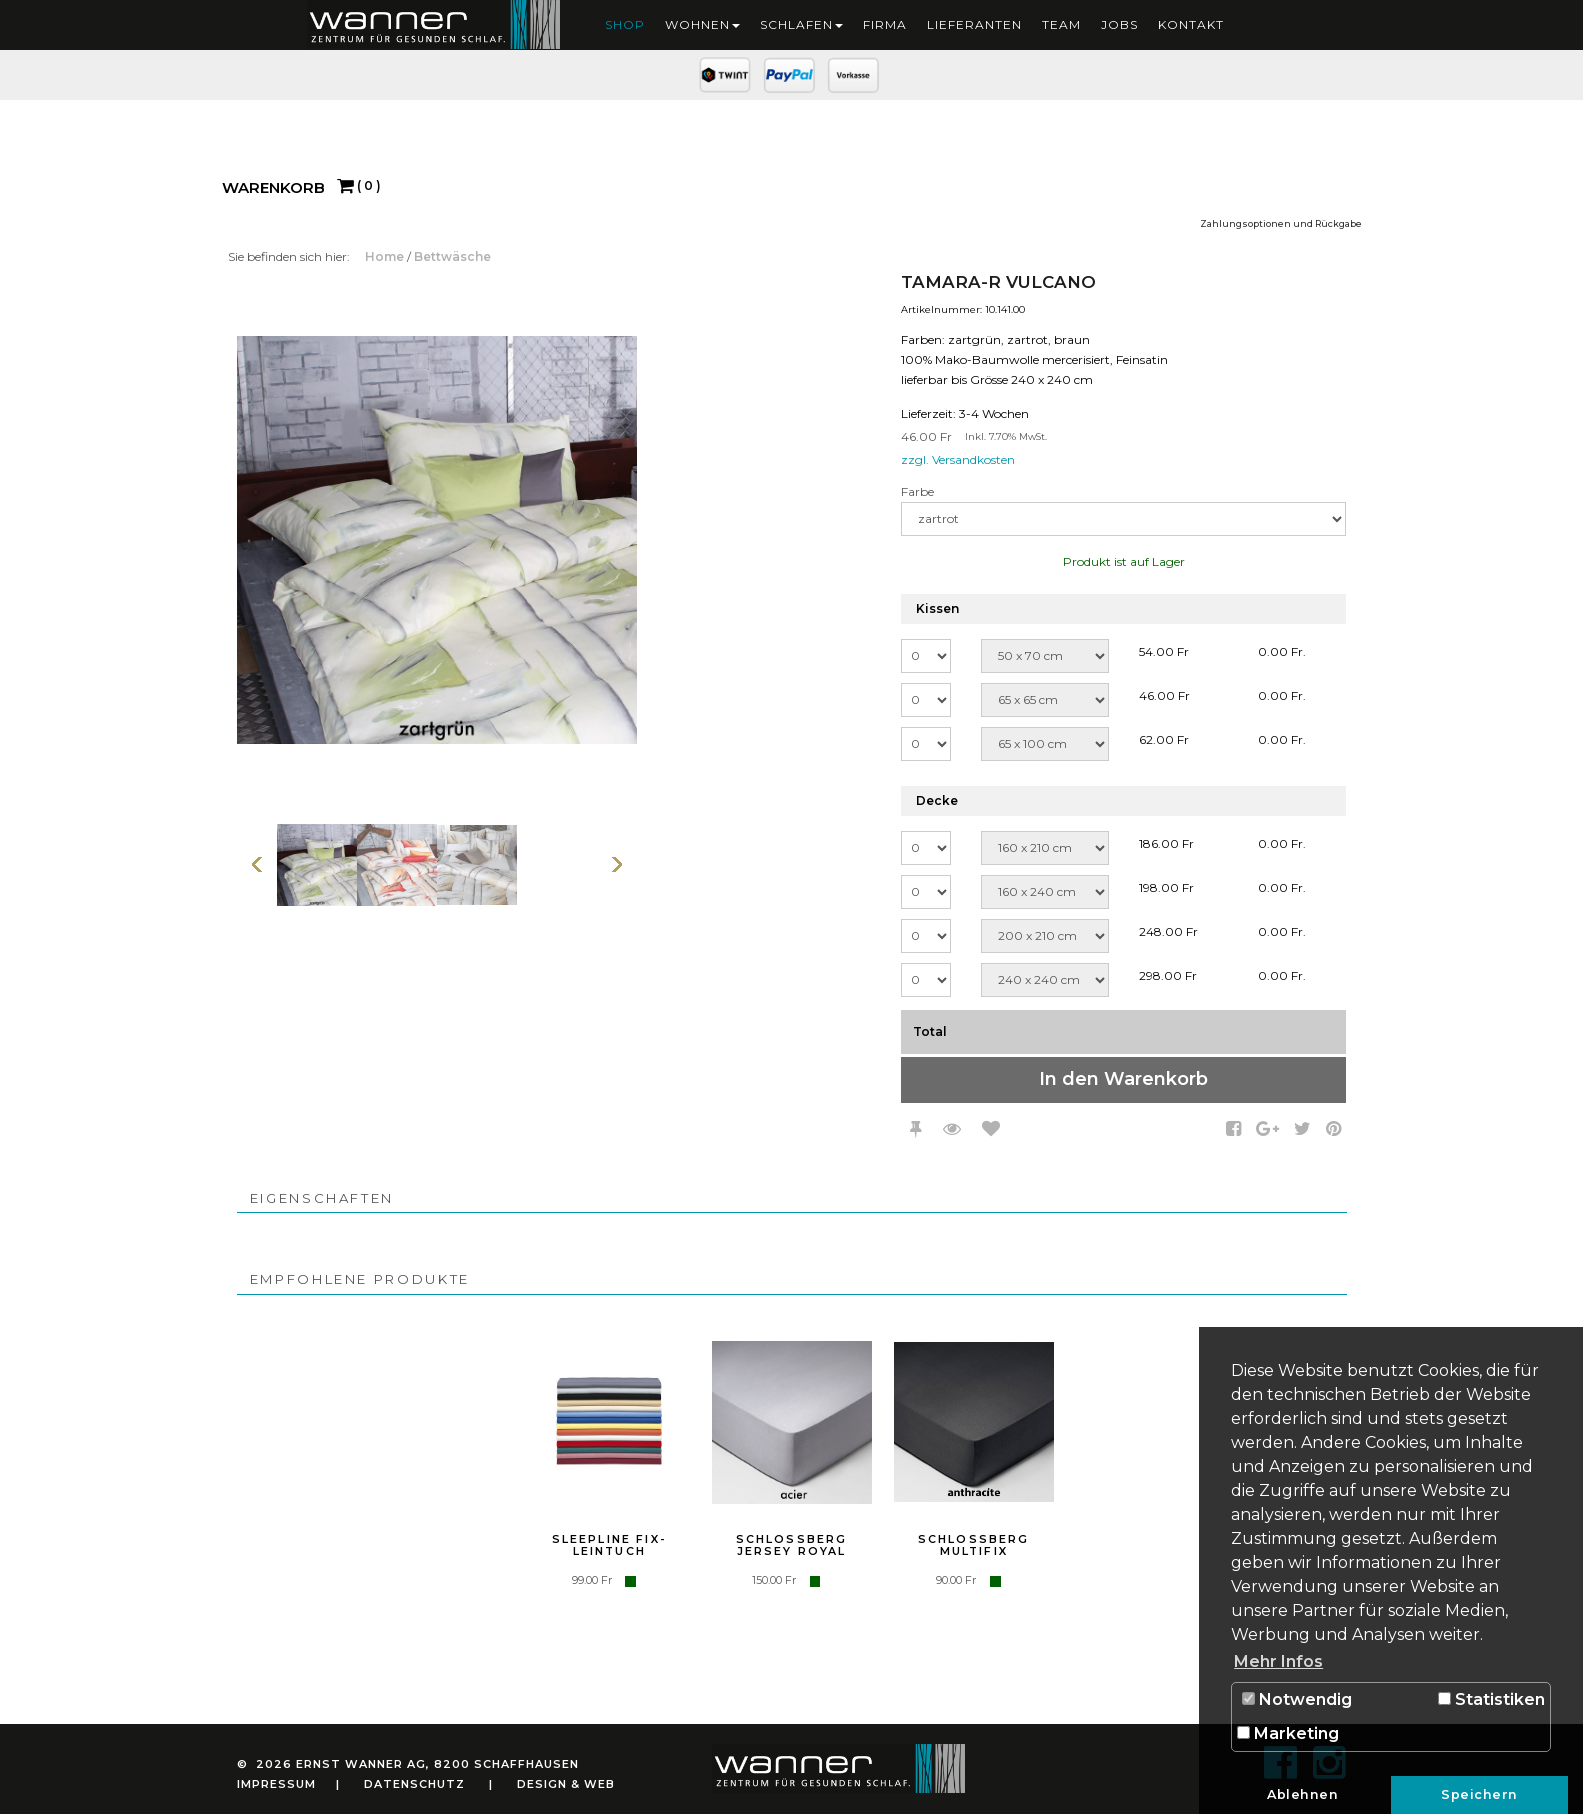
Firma (885, 24)
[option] (317, 864)
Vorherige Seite (257, 864)
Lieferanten (974, 24)
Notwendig (1297, 1699)
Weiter (616, 864)
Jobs (1119, 24)
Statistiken (1491, 1699)
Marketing (1288, 1733)
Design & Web (566, 1784)
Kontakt (1191, 24)
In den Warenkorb (1123, 1079)
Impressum (276, 1784)
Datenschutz (414, 1784)
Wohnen (702, 24)
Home (386, 256)
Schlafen (801, 24)
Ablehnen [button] (1302, 1794)
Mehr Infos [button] (1278, 1661)
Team (1061, 24)
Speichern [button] (1479, 1794)
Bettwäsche (452, 256)
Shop (625, 24)
